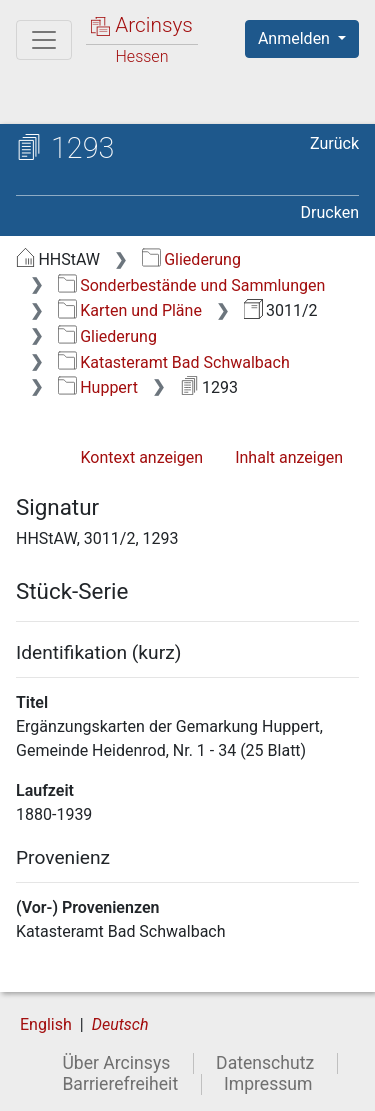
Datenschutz (265, 1063)
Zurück (334, 143)
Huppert (98, 387)
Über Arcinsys (116, 1063)
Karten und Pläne (130, 310)
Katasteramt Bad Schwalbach (174, 362)
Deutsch (120, 1024)
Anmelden (296, 38)
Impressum (268, 1084)
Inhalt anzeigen (289, 457)
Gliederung (191, 259)
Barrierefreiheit (120, 1084)
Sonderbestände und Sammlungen (192, 285)
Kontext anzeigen (141, 457)
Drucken (330, 212)
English (46, 1024)
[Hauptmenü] (44, 40)
